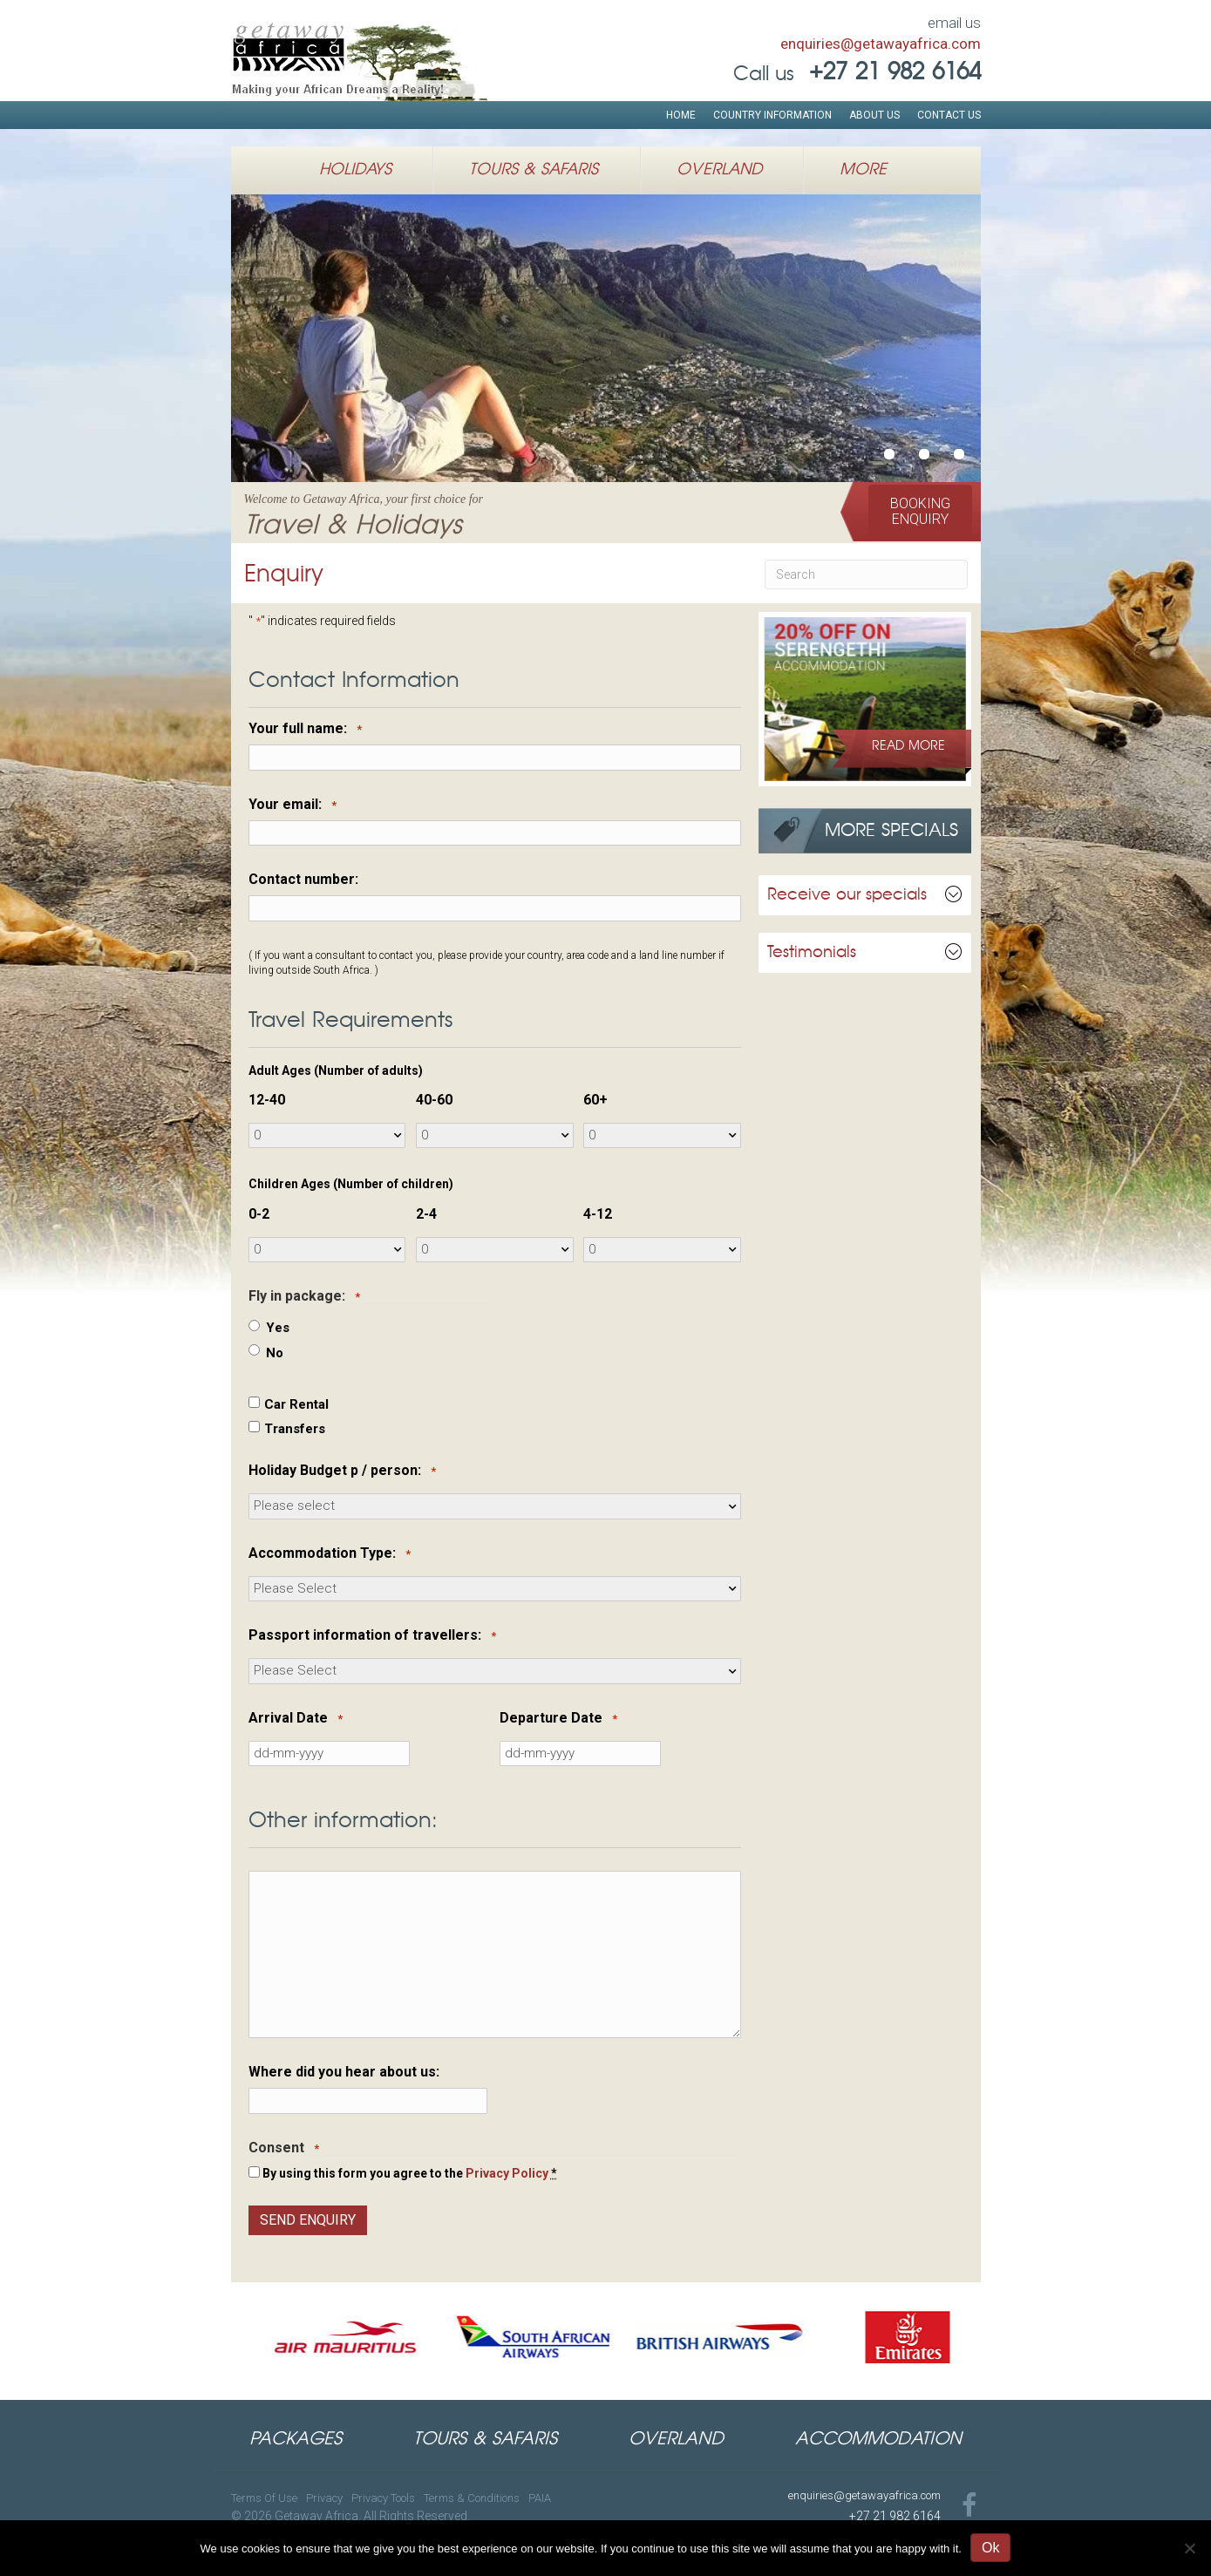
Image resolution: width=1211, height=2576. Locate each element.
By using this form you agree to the (409, 2173)
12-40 (266, 1100)
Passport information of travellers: (372, 1635)
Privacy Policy (507, 2173)
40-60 (434, 1100)
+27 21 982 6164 (895, 2515)
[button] (920, 512)
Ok (990, 2547)
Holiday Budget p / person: (342, 1471)
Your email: (292, 805)
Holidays (355, 170)
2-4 (426, 1214)
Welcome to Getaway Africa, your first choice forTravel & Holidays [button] (889, 454)
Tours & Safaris (533, 170)
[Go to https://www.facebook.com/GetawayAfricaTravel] (969, 2506)
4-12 (597, 1214)
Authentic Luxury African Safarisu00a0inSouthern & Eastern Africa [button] (959, 454)
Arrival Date (295, 1718)
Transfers (294, 1429)
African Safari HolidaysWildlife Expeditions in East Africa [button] (924, 454)
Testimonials (811, 953)
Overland (719, 170)
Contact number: (303, 880)
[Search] (866, 574)
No (274, 1353)
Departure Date (558, 1718)
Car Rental (296, 1404)
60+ (595, 1100)
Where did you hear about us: (343, 2072)
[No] (1189, 2548)
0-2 (258, 1214)
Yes (277, 1328)
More (863, 170)
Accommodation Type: (329, 1553)
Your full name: (305, 729)
